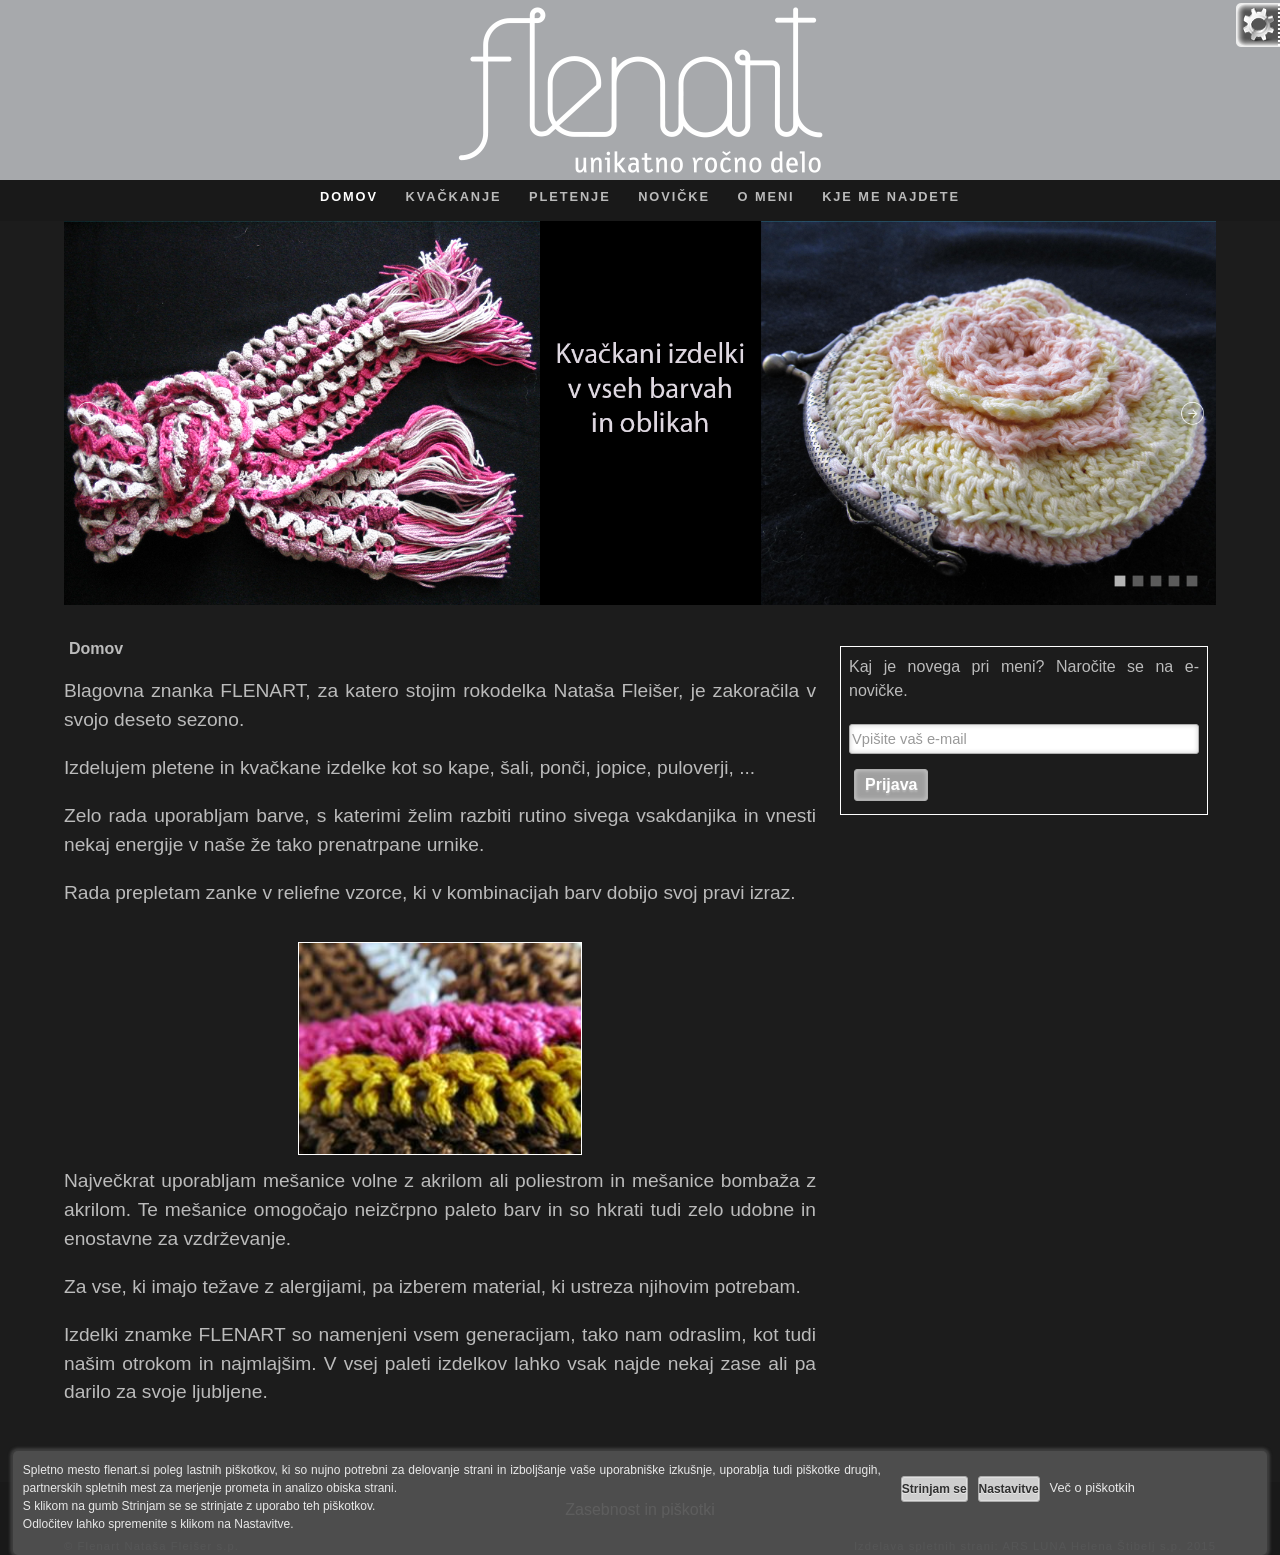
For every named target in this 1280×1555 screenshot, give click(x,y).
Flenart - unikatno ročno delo (640, 90)
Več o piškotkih (1092, 1487)
